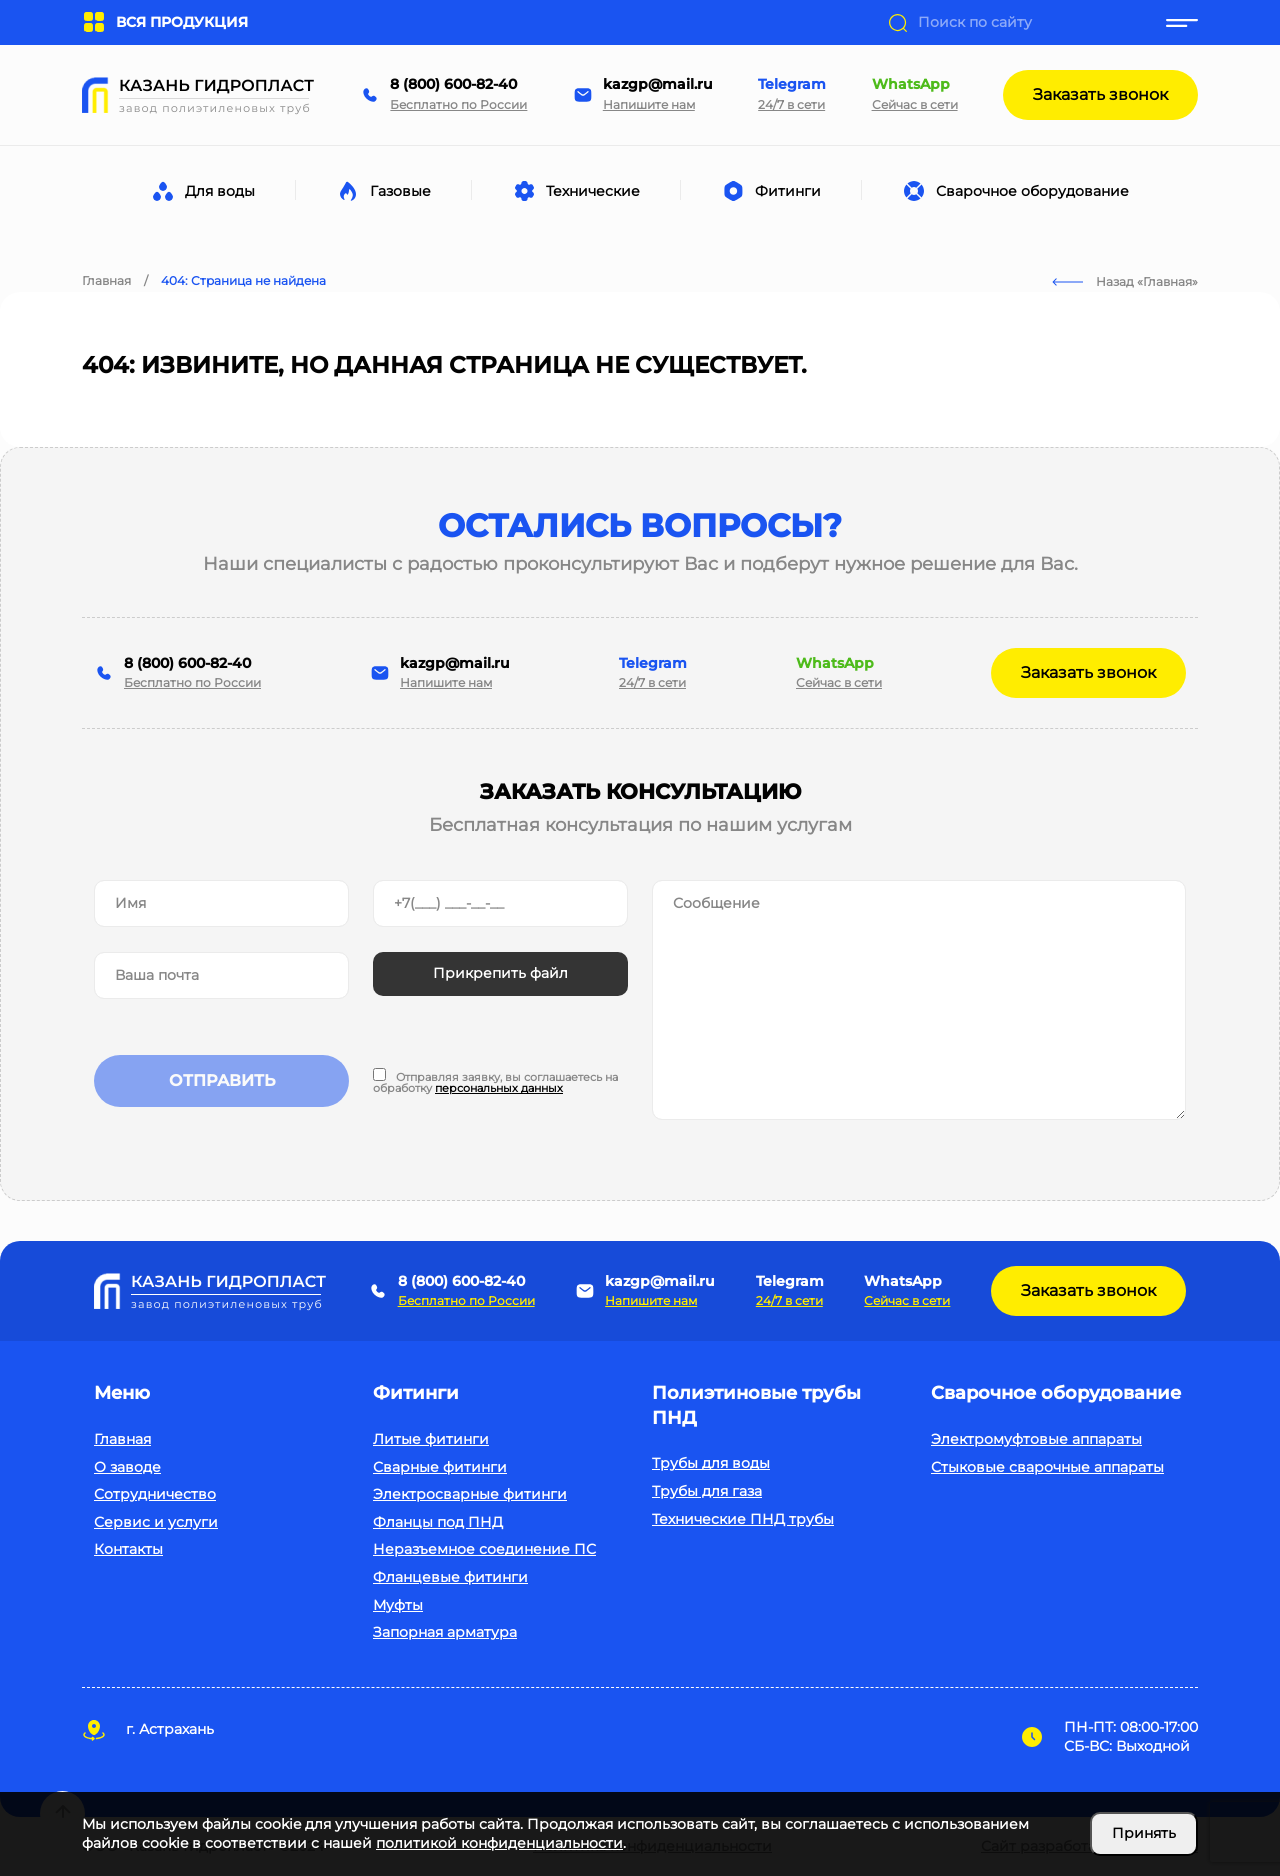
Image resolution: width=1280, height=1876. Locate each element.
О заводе (127, 1467)
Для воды (223, 191)
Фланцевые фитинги (450, 1577)
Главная (122, 1439)
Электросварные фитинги (470, 1494)
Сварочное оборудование (1036, 191)
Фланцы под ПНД (438, 1522)
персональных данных (499, 1088)
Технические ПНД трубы (743, 1519)
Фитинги (791, 191)
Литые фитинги (431, 1439)
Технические (596, 191)
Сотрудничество (155, 1494)
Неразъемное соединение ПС (484, 1549)
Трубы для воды (711, 1463)
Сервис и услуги (156, 1522)
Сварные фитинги (440, 1467)
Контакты (128, 1549)
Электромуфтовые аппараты (1036, 1439)
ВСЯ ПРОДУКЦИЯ (165, 22)
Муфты (398, 1605)
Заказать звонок (1100, 94)
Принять (1144, 1833)
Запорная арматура (445, 1632)
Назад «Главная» (1125, 281)
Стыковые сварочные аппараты (1047, 1467)
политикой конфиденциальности (499, 1843)
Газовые (404, 191)
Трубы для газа (707, 1491)
